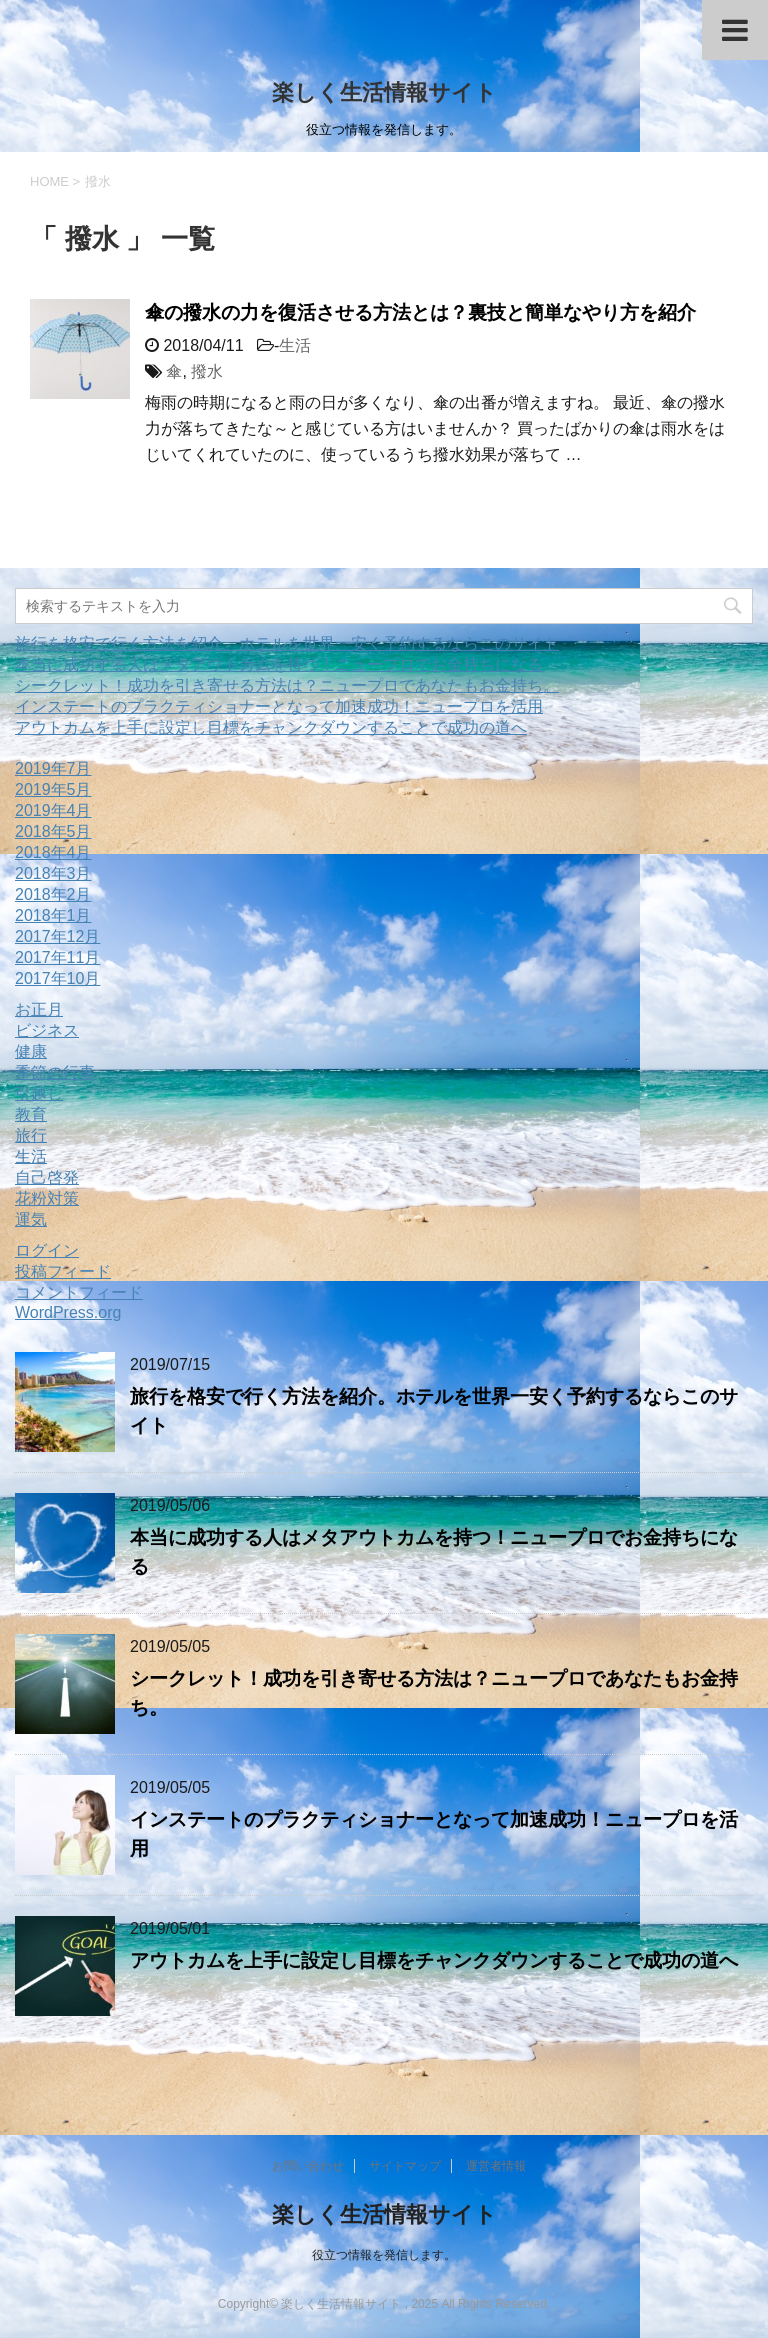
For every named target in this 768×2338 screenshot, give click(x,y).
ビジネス (47, 1030)
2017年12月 (57, 936)
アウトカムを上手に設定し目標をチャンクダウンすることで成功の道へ (271, 727)
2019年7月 (53, 768)
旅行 (31, 1135)
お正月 (39, 1009)
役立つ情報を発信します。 (384, 2255)
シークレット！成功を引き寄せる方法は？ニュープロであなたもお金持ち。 (287, 685)
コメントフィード (79, 1292)
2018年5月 (53, 831)
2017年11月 (57, 957)
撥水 (207, 371)
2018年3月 (53, 873)
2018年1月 (53, 915)
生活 (295, 345)
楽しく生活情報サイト (384, 92)
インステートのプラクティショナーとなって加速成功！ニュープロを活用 (279, 706)
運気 (31, 1219)
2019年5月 (53, 789)
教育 (31, 1114)
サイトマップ (405, 2166)
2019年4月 (53, 810)
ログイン (47, 1250)
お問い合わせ (308, 2166)
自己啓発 (47, 1177)
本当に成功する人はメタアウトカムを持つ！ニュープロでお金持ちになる (279, 664)
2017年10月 (57, 978)
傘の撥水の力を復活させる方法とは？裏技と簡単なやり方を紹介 (420, 312)
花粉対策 (47, 1198)
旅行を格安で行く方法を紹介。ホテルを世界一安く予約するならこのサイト (287, 643)
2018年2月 (53, 894)
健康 (31, 1051)
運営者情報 (496, 2166)
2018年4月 (53, 852)
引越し (39, 1093)
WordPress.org (68, 1312)
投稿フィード (63, 1271)
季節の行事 (55, 1072)
